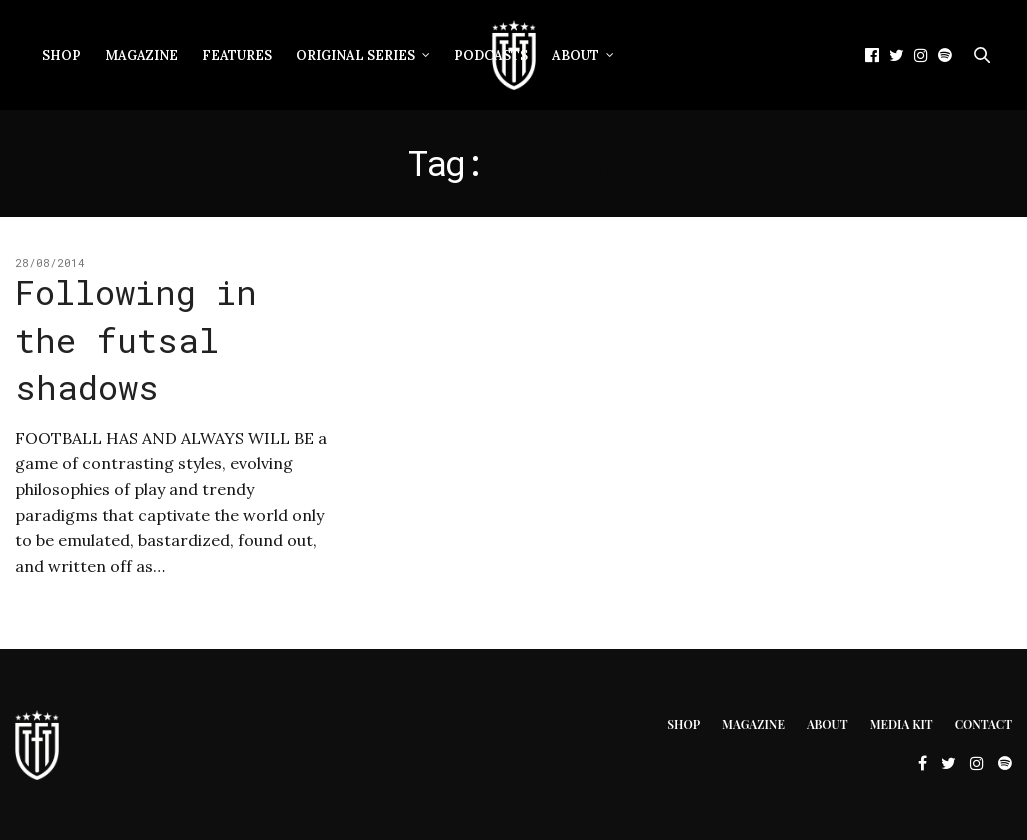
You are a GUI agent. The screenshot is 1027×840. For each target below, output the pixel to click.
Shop (61, 55)
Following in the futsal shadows (136, 339)
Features (237, 55)
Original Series (355, 55)
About (575, 55)
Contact (983, 724)
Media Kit (901, 724)
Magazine (141, 55)
